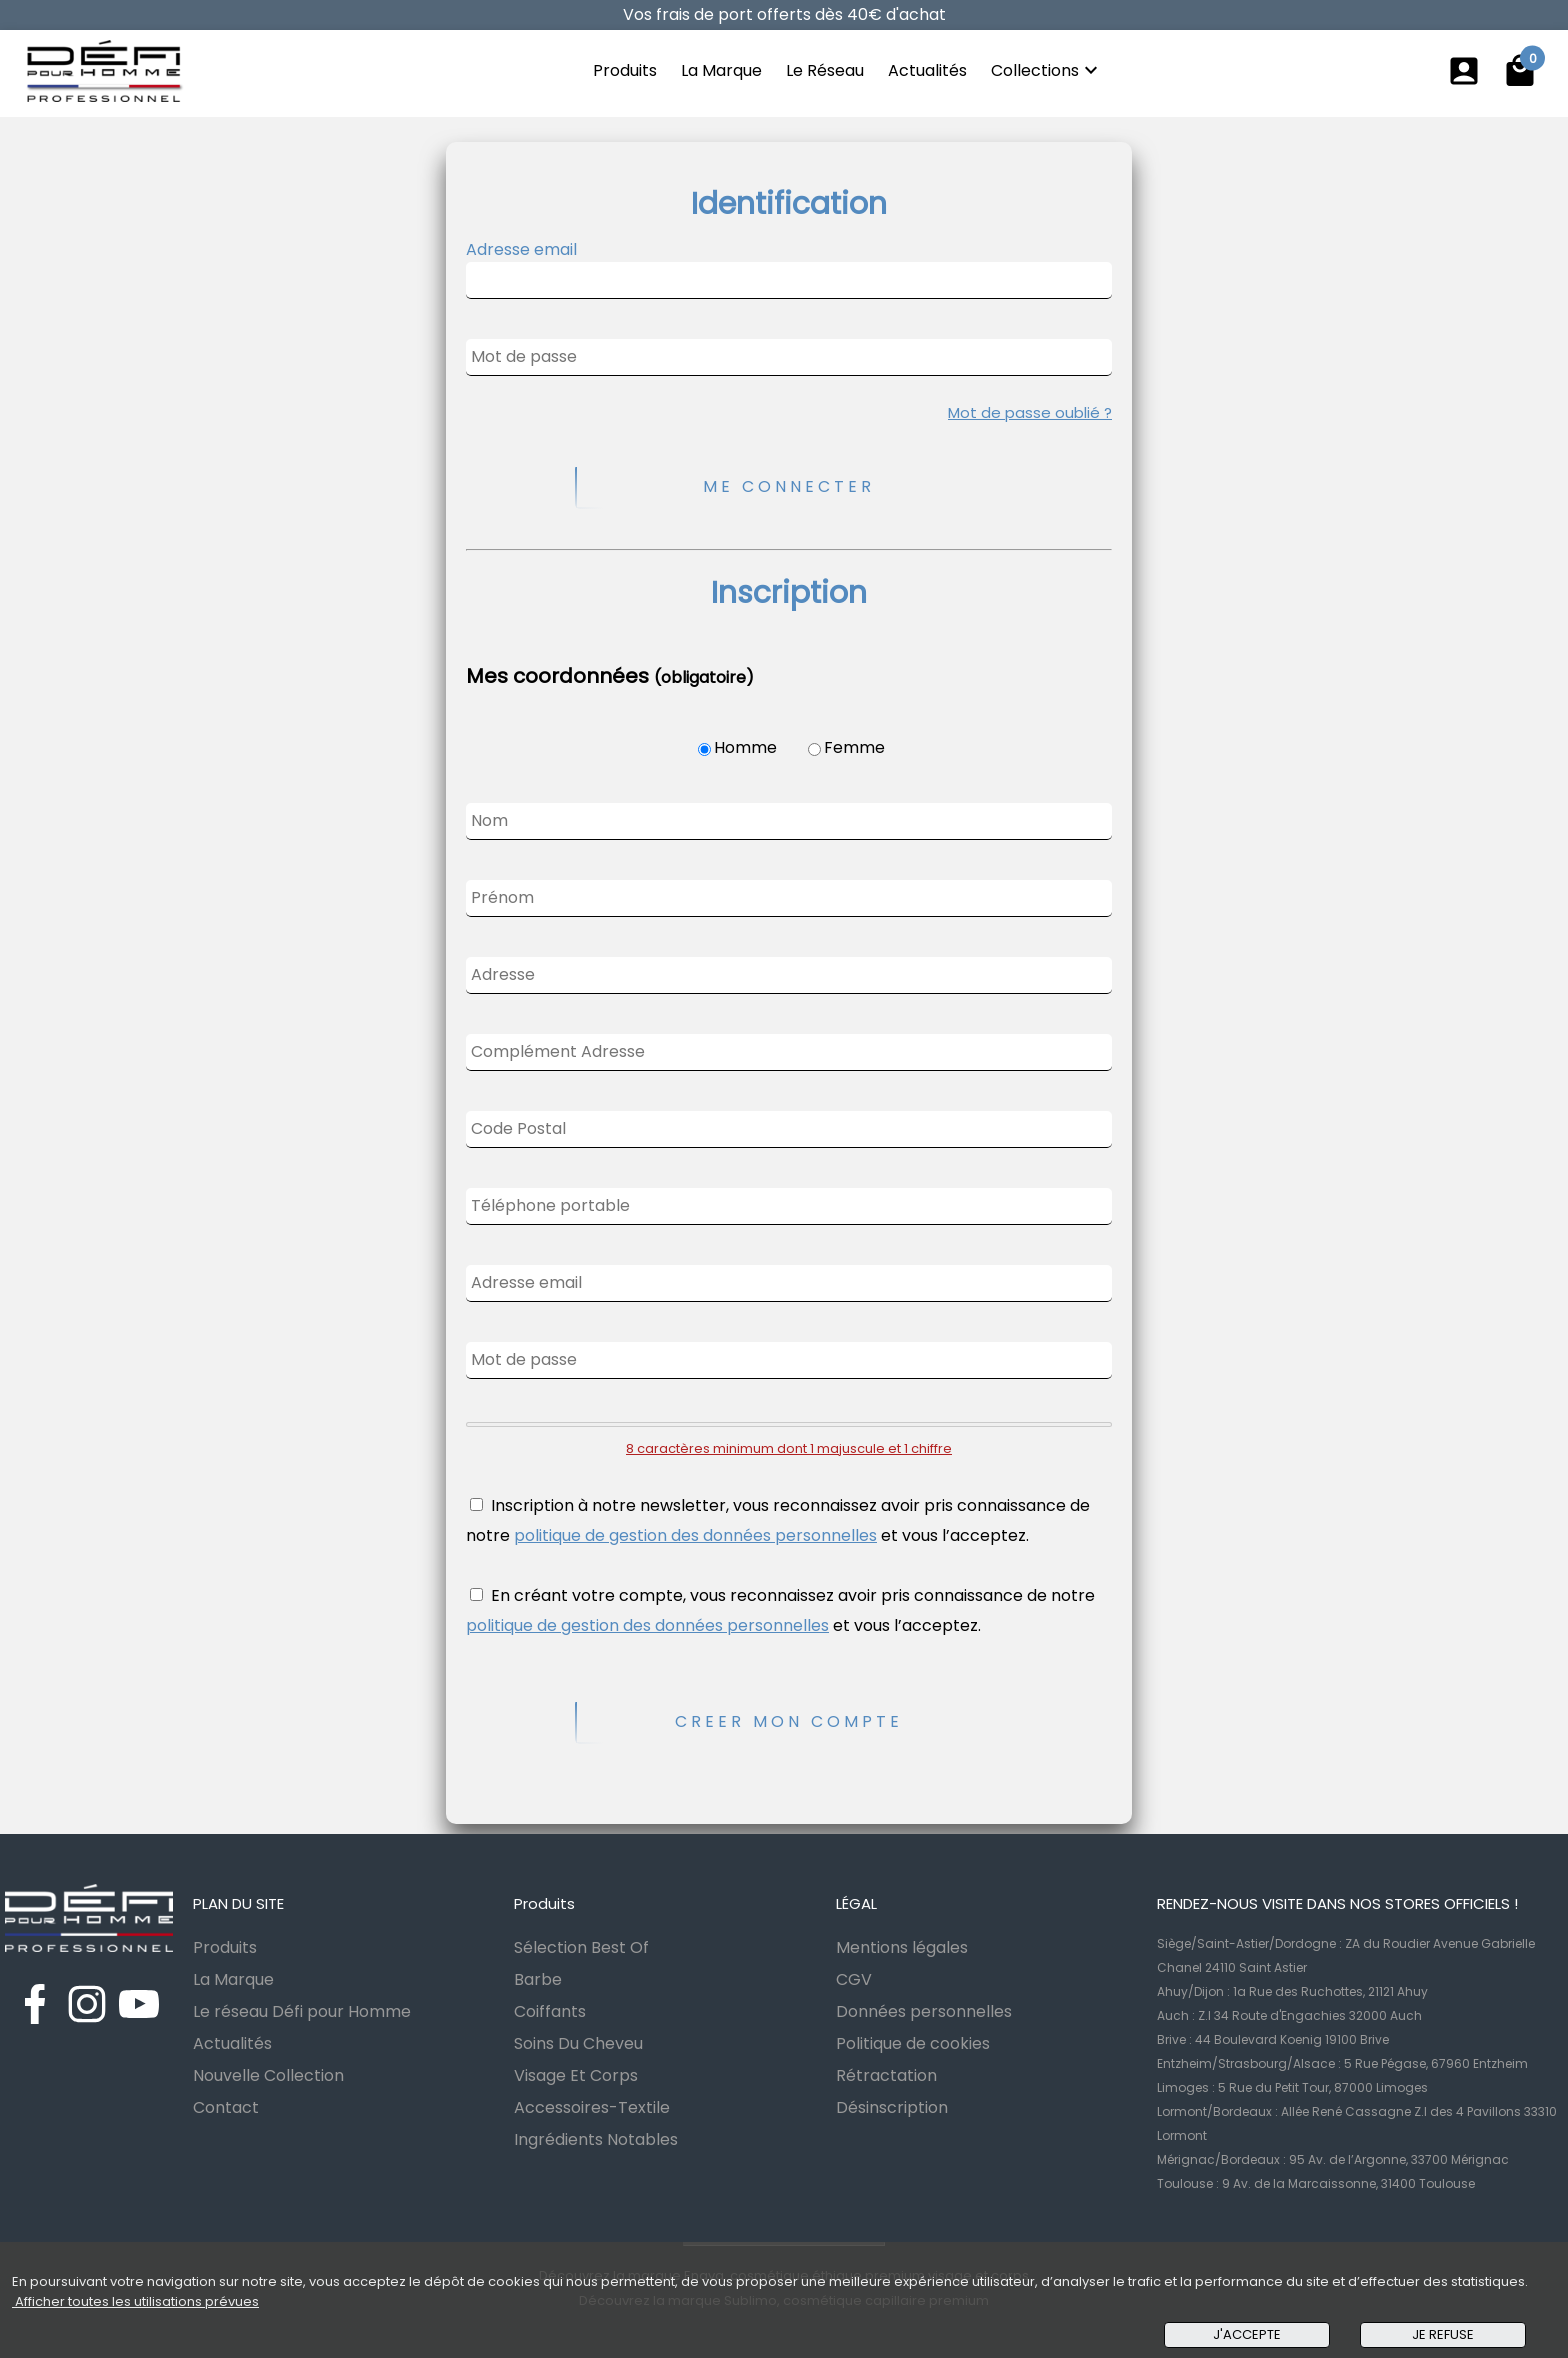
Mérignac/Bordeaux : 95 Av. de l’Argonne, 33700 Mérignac (1333, 2159)
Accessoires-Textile (592, 2107)
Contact (226, 2107)
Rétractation (886, 2075)
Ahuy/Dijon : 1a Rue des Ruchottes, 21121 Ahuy (1292, 1991)
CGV (854, 1979)
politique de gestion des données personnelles (695, 1535)
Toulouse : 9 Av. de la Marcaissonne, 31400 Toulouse (1316, 2183)
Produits (625, 70)
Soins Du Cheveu (578, 2043)
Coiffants (550, 2011)
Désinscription (892, 2107)
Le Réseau (825, 70)
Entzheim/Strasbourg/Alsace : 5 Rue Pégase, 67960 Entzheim (1342, 2063)
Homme (745, 747)
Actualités (927, 70)
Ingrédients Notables (596, 2139)
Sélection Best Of (581, 1947)
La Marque (721, 70)
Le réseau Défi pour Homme (302, 2011)
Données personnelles (924, 2011)
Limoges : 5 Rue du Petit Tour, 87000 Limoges (1292, 2087)
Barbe (538, 1979)
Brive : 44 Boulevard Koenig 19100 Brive (1273, 2039)
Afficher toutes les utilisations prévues (135, 2301)
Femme (854, 747)
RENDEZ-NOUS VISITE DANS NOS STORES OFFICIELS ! (1337, 1903)
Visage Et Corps (576, 2075)
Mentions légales (902, 1947)
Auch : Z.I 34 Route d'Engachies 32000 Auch (1289, 2015)
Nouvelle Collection (268, 2075)
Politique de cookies (913, 2043)
